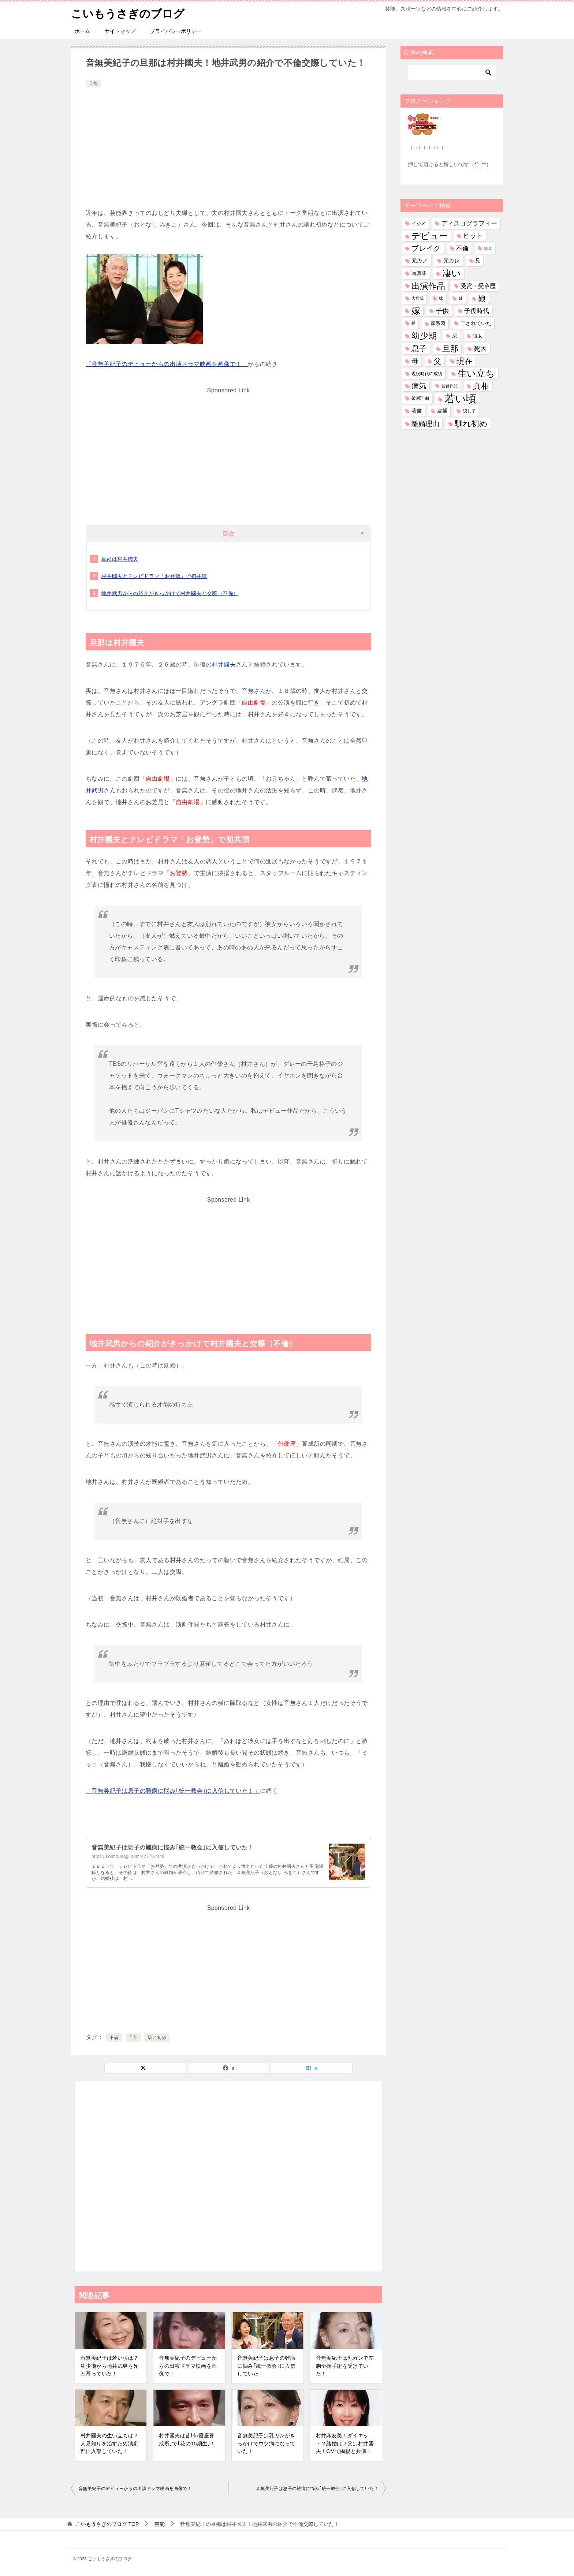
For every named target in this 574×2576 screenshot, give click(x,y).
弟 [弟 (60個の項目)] (455, 336)
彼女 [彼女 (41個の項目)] (477, 336)
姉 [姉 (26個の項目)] (461, 298)
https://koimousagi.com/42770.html (128, 1856)
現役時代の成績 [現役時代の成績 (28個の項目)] (426, 373)
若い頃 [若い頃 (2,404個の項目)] (460, 398)
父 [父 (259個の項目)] (437, 360)
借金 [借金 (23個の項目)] (488, 248)
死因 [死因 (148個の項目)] (480, 348)
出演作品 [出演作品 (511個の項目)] (428, 285)
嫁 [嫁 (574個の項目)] (415, 311)
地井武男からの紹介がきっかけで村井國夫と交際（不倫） (169, 593)
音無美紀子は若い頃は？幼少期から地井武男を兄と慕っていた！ (109, 2366)
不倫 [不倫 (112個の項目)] (462, 248)
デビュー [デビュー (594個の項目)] (429, 236)
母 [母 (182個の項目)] (414, 361)
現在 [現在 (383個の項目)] (464, 360)
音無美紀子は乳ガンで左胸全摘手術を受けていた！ (345, 2366)
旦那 (133, 2037)
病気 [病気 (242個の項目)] (418, 386)
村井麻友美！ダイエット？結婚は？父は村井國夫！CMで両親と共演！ (345, 2443)
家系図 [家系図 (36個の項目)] (438, 323)
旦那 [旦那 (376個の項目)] (450, 348)
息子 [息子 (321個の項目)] (419, 348)
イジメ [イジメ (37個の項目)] (418, 223)
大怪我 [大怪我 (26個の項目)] (417, 298)
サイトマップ (120, 31)
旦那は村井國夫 (119, 558)
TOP (107, 2524)
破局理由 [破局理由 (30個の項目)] (420, 398)
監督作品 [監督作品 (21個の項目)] (449, 386)
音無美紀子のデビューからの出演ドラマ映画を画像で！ (188, 2366)
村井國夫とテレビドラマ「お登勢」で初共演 (154, 576)
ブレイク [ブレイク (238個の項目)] (426, 248)
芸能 (93, 83)
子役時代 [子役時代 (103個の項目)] (476, 310)
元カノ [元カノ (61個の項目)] (419, 261)
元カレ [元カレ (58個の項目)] (451, 261)
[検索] (452, 72)
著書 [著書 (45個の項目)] (416, 411)
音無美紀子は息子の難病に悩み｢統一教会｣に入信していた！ (173, 1847)
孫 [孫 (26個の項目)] (413, 323)
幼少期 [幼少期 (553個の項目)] (424, 335)
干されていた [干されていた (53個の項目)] (476, 323)
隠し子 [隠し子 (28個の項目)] (469, 410)
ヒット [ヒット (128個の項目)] (473, 235)
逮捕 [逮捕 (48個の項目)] (442, 411)
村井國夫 (224, 664)
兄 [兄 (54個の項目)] (477, 261)
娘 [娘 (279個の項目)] (482, 298)
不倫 (114, 2037)
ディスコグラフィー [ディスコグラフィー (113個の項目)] (469, 223)
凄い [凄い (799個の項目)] (451, 273)
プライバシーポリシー (175, 31)
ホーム (82, 31)
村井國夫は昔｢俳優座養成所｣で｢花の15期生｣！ (187, 2439)
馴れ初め (157, 2037)
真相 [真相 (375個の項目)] (481, 386)
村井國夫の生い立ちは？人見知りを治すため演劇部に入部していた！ (109, 2443)
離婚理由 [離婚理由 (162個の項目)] (425, 423)
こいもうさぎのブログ (127, 12)
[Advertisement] (228, 144)
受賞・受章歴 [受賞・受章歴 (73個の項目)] (478, 286)
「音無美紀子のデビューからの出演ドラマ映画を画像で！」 (167, 364)
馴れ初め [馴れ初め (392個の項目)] (471, 423)
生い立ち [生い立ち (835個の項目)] (476, 373)
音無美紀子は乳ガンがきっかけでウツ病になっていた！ (266, 2443)
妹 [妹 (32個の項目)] (441, 298)
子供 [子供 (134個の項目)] (442, 310)
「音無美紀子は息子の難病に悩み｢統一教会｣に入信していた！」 (173, 1790)
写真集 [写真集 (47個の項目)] (419, 273)
